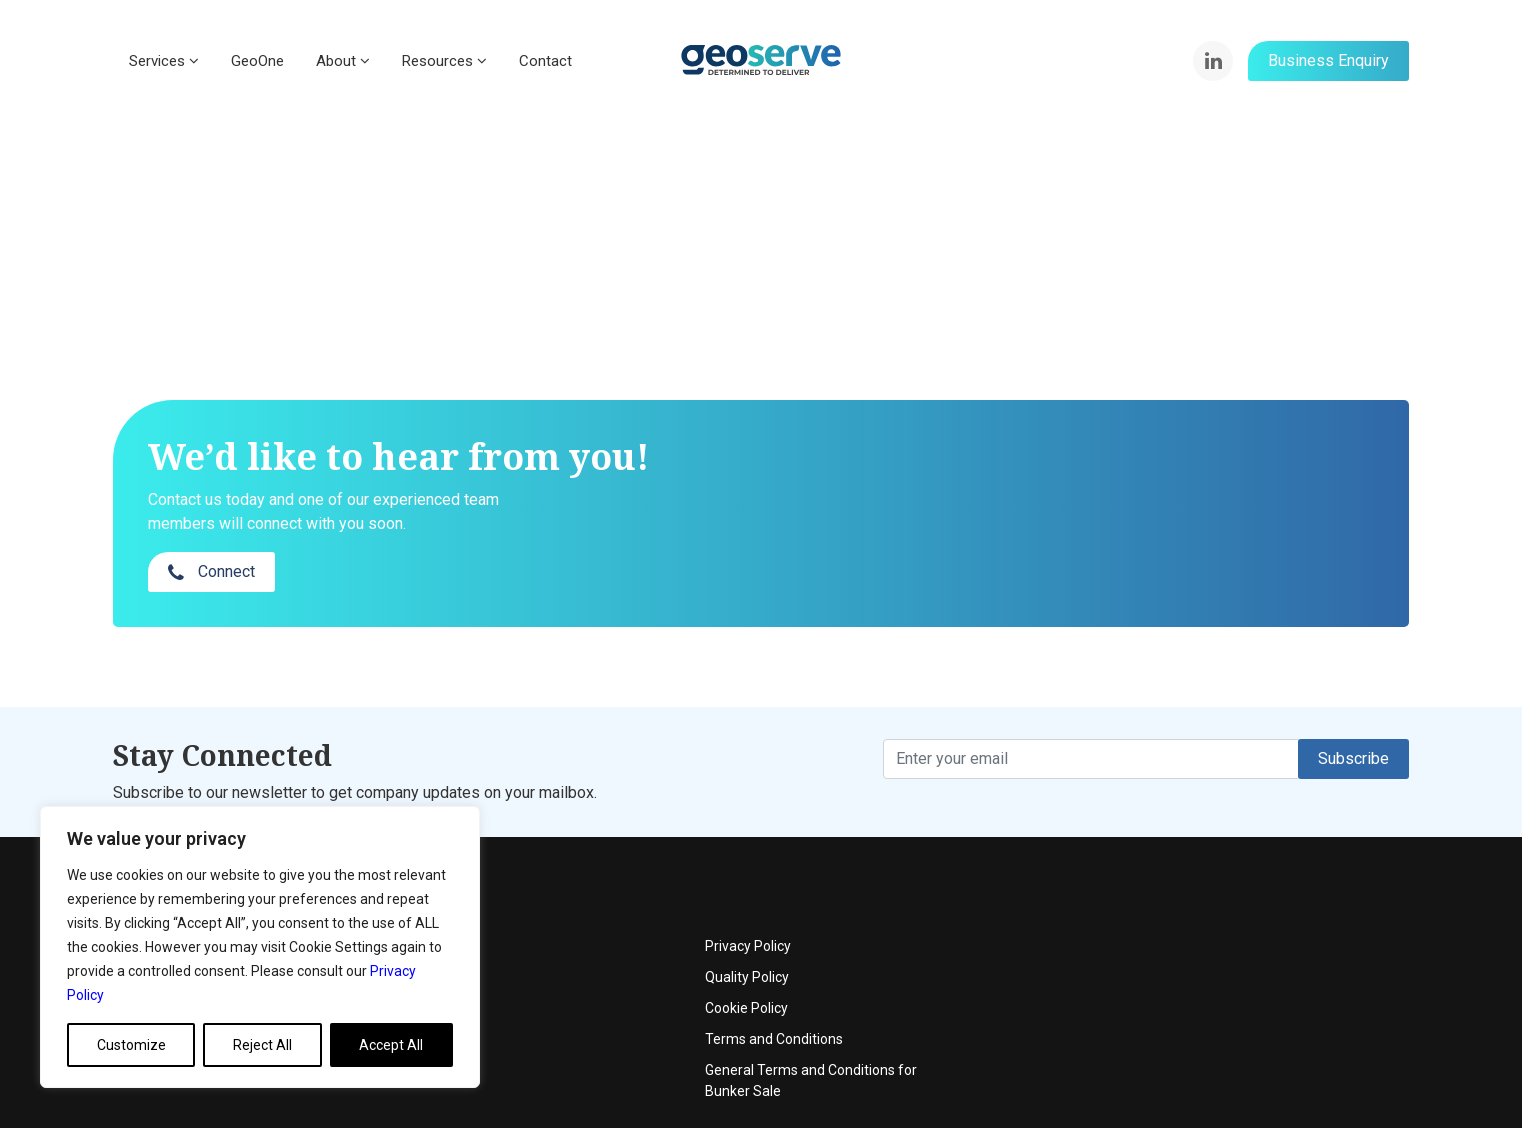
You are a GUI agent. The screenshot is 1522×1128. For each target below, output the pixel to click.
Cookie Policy (1186, 930)
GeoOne (257, 61)
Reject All (262, 1045)
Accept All (391, 1045)
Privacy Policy (1188, 868)
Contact (545, 61)
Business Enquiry (1328, 60)
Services (164, 61)
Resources (444, 61)
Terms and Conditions (1214, 961)
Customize (131, 1045)
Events (579, 899)
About (343, 61)
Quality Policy (1187, 899)
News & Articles (607, 961)
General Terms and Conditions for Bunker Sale (1251, 1002)
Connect (1149, 494)
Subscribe (1353, 718)
